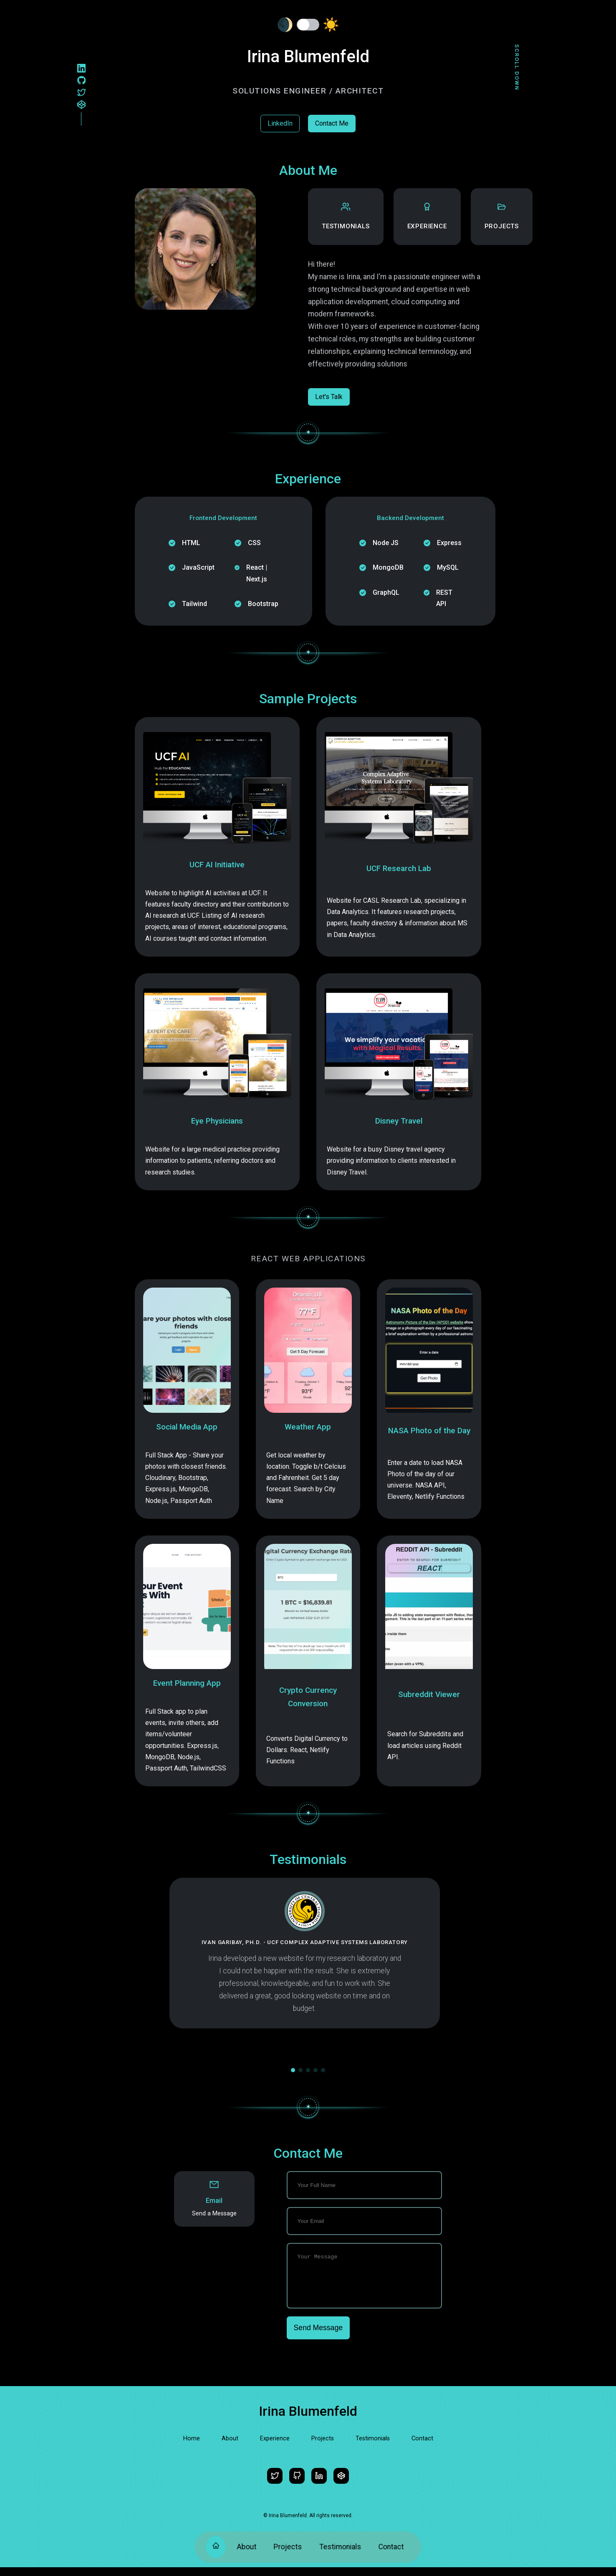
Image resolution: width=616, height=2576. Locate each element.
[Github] (81, 81)
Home (191, 2447)
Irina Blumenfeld (308, 2420)
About (246, 2547)
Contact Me (331, 123)
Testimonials (340, 2547)
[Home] (215, 2547)
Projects (288, 2547)
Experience (275, 2447)
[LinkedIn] (81, 69)
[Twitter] (81, 93)
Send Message (318, 2336)
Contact (391, 2547)
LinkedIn (280, 123)
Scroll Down (517, 67)
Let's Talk (329, 397)
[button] (293, 2070)
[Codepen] (81, 105)
